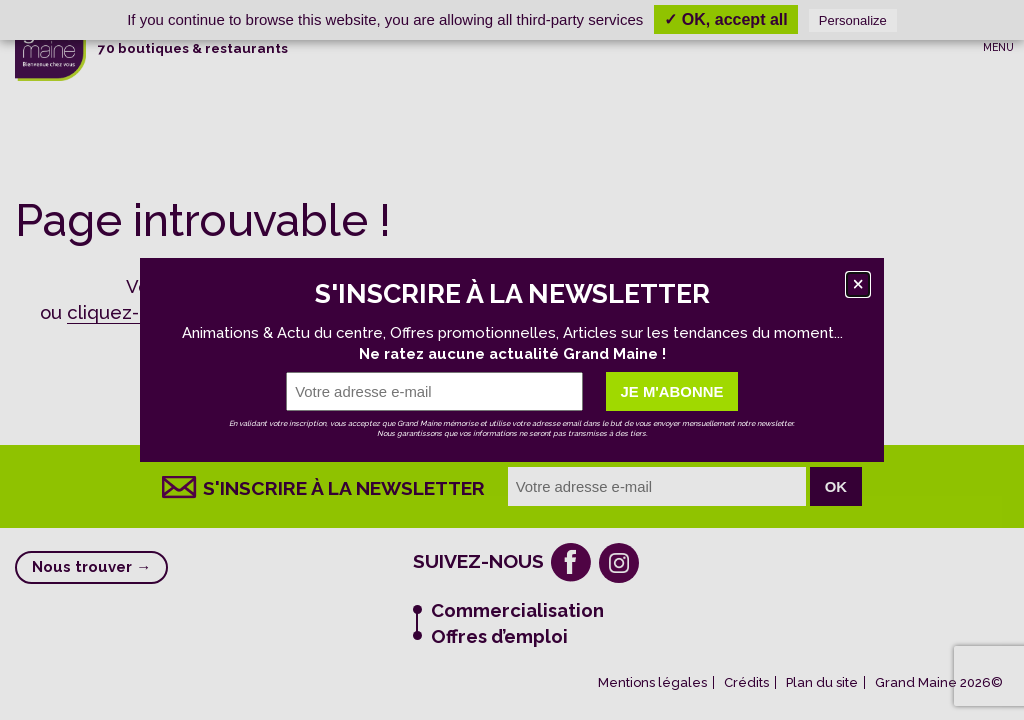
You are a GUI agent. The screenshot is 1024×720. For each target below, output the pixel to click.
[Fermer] (858, 284)
